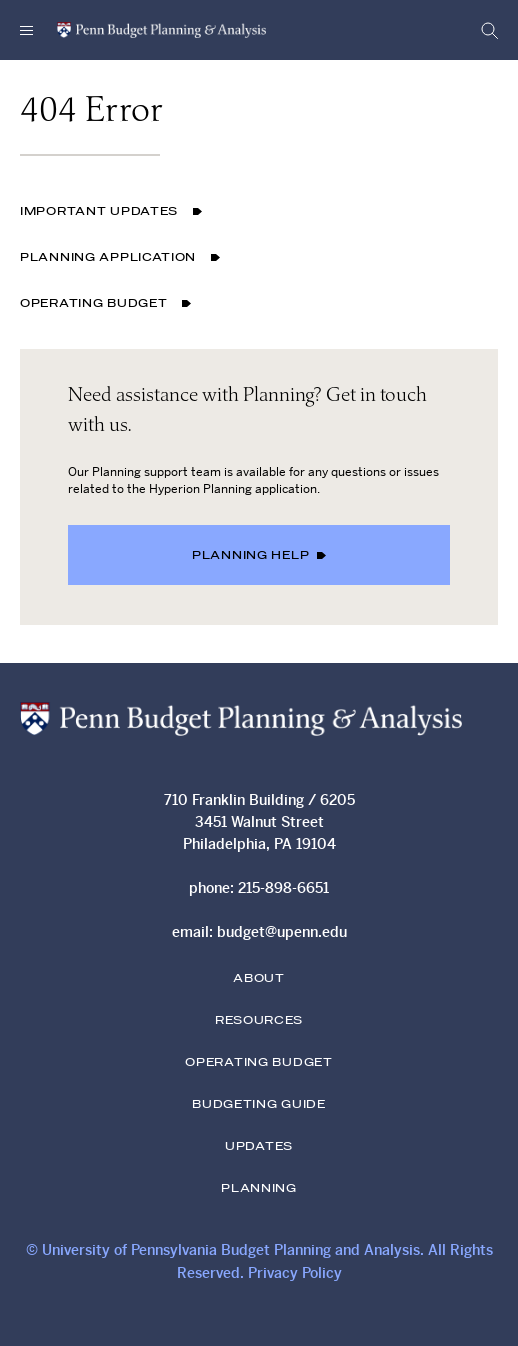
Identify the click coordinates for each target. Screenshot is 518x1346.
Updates (259, 1147)
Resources (259, 1021)
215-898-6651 (283, 888)
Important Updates (111, 212)
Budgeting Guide (259, 1105)
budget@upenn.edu (282, 932)
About (259, 979)
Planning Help (259, 556)
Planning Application (120, 258)
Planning (259, 1189)
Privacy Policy (295, 1273)
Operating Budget (105, 304)
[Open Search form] (484, 30)
